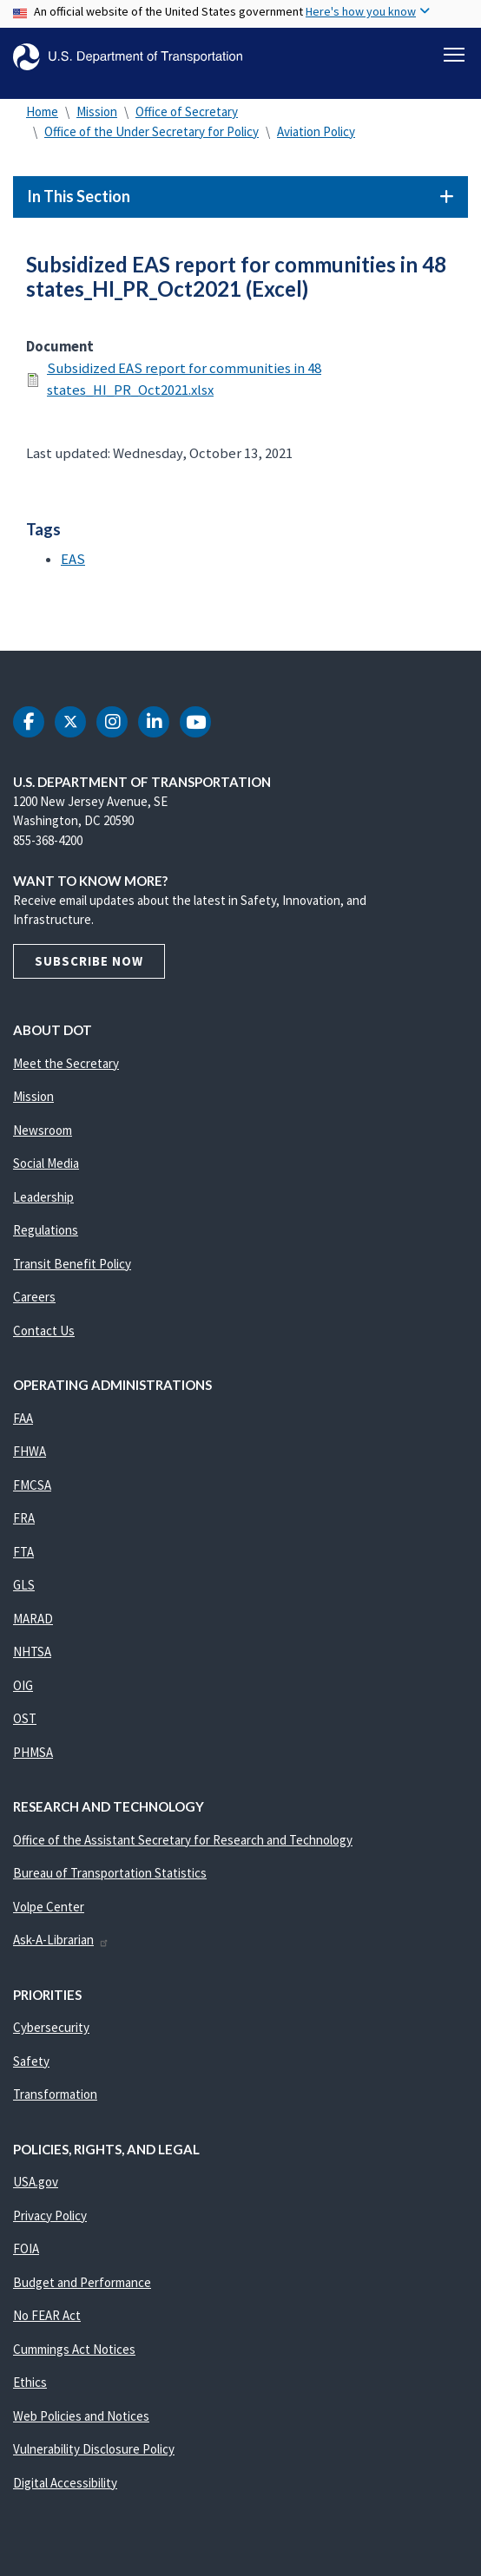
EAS (73, 559)
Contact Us (44, 1330)
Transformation (55, 2094)
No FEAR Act (47, 2315)
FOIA (26, 2248)
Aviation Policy (316, 131)
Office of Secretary (186, 111)
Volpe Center (48, 1906)
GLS (24, 1584)
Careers (34, 1296)
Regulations (45, 1230)
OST (24, 1718)
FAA (23, 1418)
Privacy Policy (50, 2215)
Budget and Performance (82, 2282)
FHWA (29, 1451)
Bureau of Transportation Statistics (110, 1873)
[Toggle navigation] (454, 54)
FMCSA (32, 1485)
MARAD (33, 1618)
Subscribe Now (89, 961)
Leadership (43, 1197)
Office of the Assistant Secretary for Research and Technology (183, 1840)
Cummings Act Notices (74, 2349)
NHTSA (32, 1651)
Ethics (30, 2382)
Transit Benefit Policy (72, 1263)
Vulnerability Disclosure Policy (94, 2449)
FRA (24, 1518)
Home (42, 111)
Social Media (46, 1163)
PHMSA (33, 1752)
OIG (23, 1685)
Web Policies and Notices (81, 2416)
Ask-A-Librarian (61, 1939)
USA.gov (35, 2181)
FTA (23, 1552)
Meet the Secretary (66, 1063)
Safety (31, 2061)
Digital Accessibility (65, 2482)
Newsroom (42, 1130)
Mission (96, 111)
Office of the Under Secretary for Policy (151, 131)
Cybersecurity (51, 2027)
